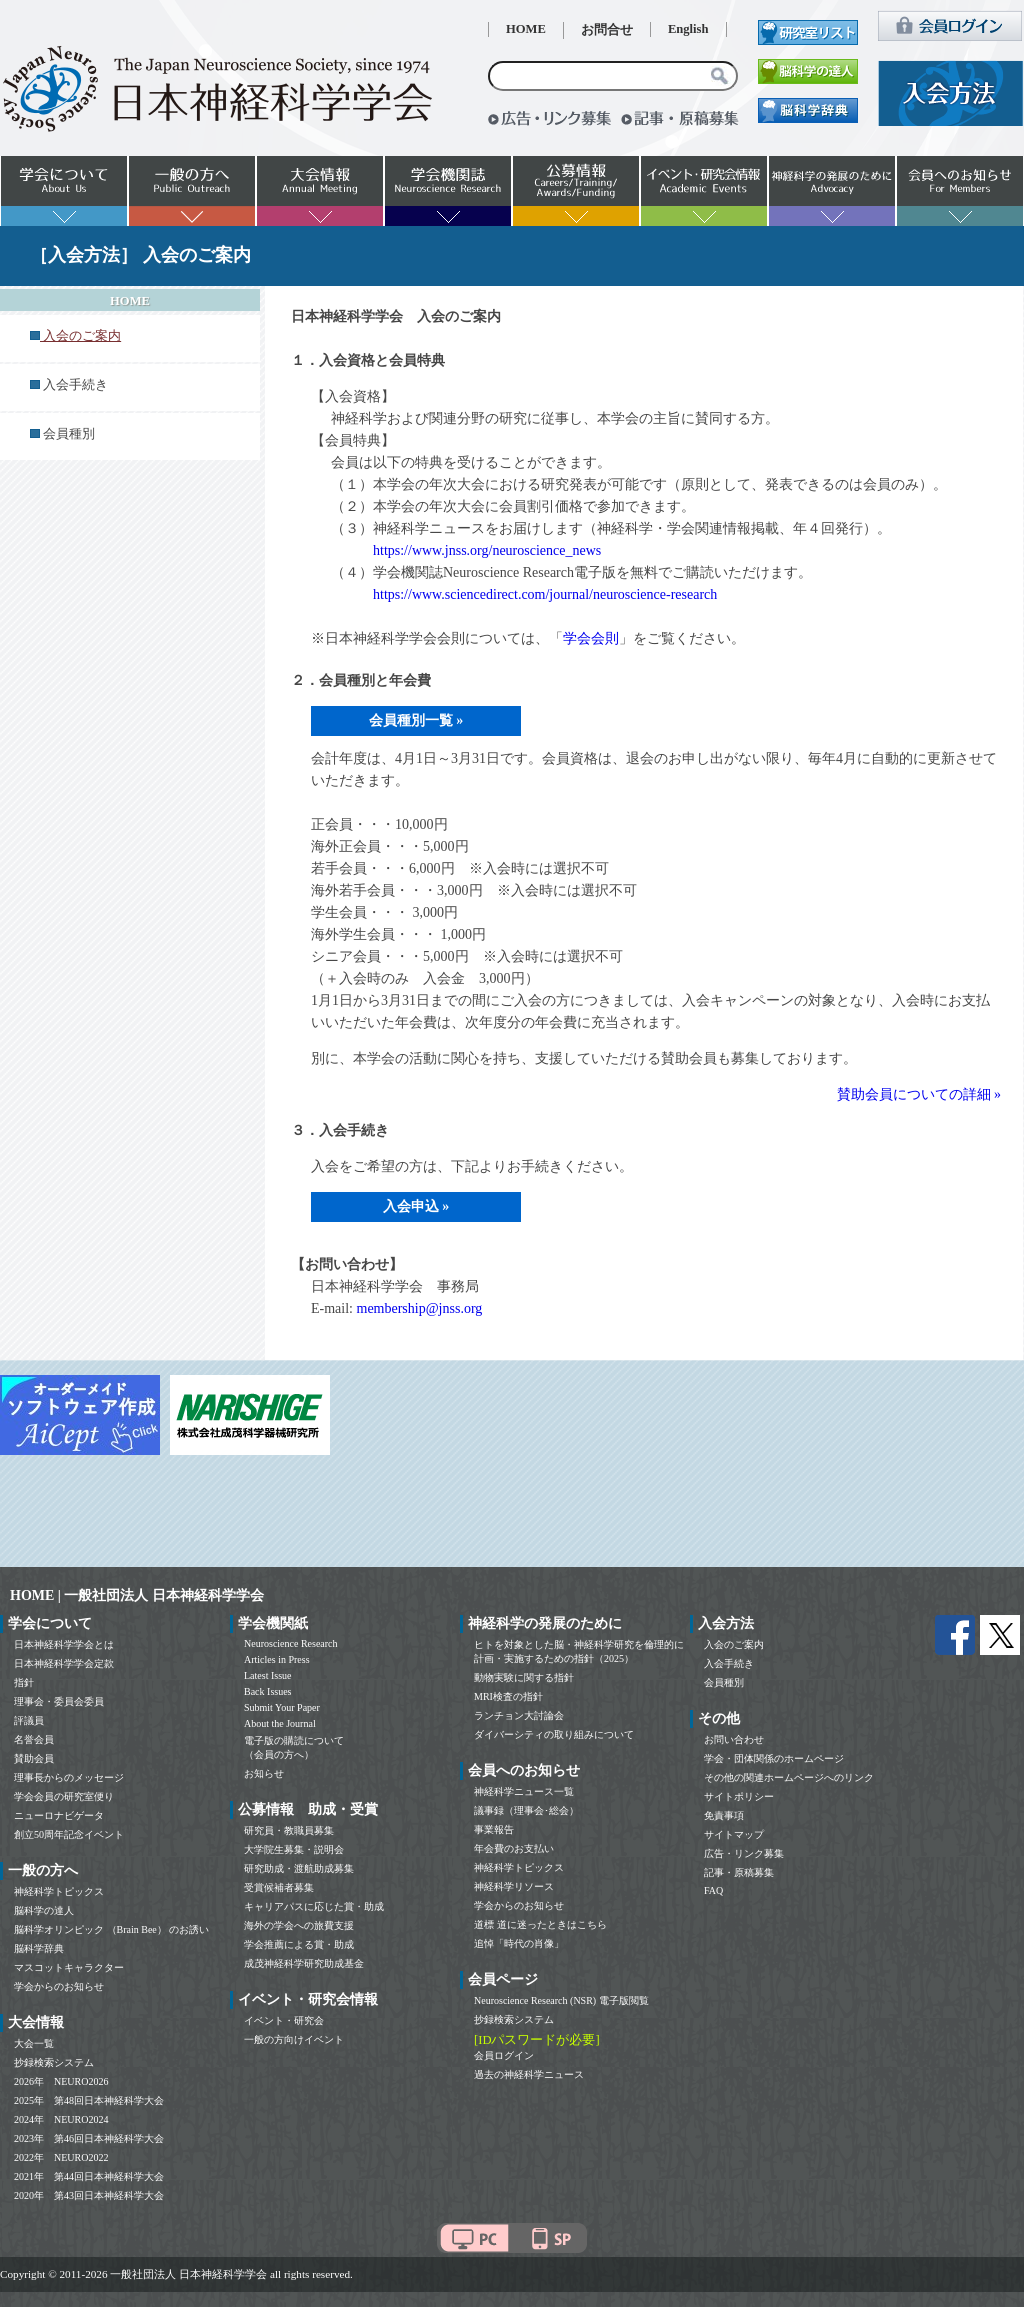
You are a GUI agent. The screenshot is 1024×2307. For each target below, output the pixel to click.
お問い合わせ (734, 1739)
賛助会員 (34, 1758)
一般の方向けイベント (294, 2039)
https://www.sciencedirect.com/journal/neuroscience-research (545, 594)
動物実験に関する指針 (524, 1677)
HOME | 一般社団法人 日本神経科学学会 (137, 1595)
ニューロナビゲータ (59, 1815)
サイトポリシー (739, 1796)
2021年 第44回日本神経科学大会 (89, 2176)
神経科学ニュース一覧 (524, 1791)
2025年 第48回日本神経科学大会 (89, 2100)
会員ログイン (504, 2055)
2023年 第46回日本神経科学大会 (89, 2138)
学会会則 (591, 638)
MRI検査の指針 (508, 1696)
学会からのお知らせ (59, 1986)
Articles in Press (277, 1659)
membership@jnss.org (420, 1308)
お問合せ (607, 30)
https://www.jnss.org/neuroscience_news (487, 550)
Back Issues (268, 1691)
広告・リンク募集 (744, 1853)
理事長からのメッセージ (69, 1777)
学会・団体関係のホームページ (774, 1758)
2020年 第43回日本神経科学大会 (89, 2195)
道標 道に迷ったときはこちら (540, 1924)
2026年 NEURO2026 (61, 2081)
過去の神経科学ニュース (529, 2074)
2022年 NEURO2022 (61, 2157)
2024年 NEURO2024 (61, 2119)
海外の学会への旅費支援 (299, 1925)
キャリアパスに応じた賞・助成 (314, 1906)
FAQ (713, 1890)
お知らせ (264, 1773)
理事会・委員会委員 (59, 1701)
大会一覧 (34, 2043)
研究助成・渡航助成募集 (299, 1868)
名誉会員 (34, 1739)
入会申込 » (416, 1206)
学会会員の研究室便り (64, 1796)
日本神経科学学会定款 (64, 1663)
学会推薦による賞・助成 (299, 1944)
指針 (24, 1682)
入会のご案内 (734, 1644)
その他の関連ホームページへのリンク (789, 1777)
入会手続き (75, 385)
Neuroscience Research (291, 1643)
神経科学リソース (514, 1886)
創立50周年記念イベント (69, 1834)
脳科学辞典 (39, 1948)
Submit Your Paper (282, 1707)
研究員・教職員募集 (289, 1830)
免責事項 (724, 1815)
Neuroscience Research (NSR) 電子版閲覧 (561, 2000)
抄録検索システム (54, 2062)
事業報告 (494, 1829)
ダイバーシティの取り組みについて (554, 1734)
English (688, 29)
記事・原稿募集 (739, 1872)
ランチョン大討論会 (519, 1715)
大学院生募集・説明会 (294, 1849)
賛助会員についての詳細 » (919, 1094)
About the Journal (280, 1723)
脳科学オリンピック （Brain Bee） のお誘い (111, 1929)
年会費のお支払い (514, 1848)
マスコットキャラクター (69, 1967)
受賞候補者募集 (279, 1887)
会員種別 (69, 434)
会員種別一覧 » (416, 720)
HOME (526, 29)
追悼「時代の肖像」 (519, 1943)
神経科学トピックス (59, 1891)
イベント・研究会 (284, 2020)
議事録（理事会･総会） (526, 1810)
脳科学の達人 (44, 1910)
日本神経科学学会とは (64, 1644)
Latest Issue (268, 1675)
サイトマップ (734, 1834)
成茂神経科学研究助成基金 (304, 1963)
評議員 (29, 1720)
